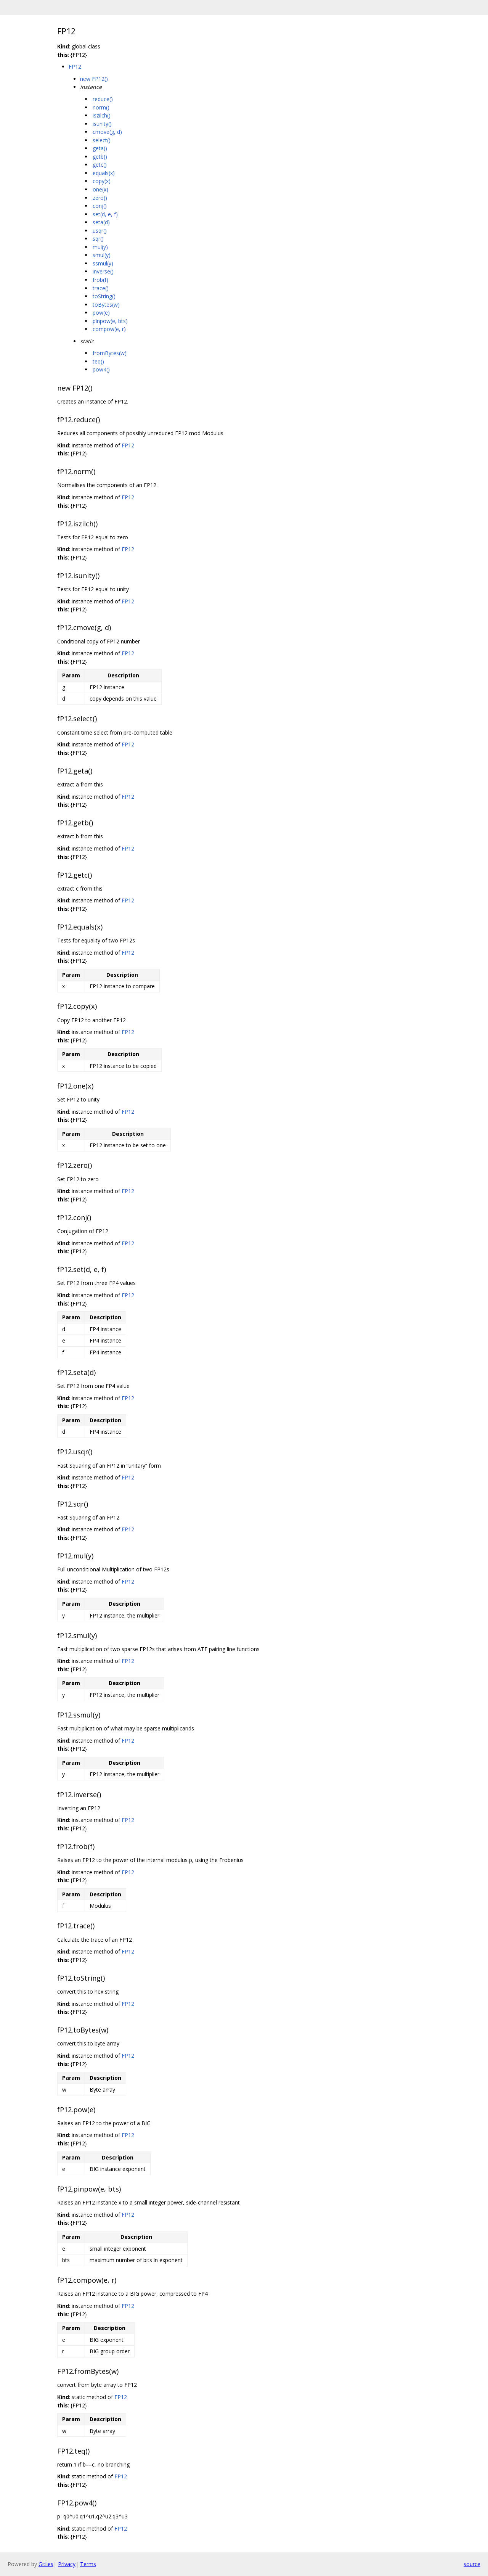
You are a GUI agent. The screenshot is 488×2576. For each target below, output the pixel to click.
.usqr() (99, 230)
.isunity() (102, 123)
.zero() (99, 197)
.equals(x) (103, 173)
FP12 (75, 66)
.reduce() (102, 99)
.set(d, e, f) (105, 214)
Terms (88, 2564)
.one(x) (100, 189)
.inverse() (103, 271)
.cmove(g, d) (107, 131)
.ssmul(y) (102, 263)
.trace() (100, 288)
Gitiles (46, 2564)
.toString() (104, 296)
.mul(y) (100, 247)
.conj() (99, 205)
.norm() (100, 107)
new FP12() (94, 78)
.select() (101, 140)
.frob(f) (100, 279)
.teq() (98, 361)
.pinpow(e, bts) (110, 321)
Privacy (66, 2564)
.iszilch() (101, 115)
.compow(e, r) (109, 329)
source (472, 2564)
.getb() (99, 156)
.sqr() (98, 238)
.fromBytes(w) (109, 353)
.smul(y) (101, 255)
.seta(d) (101, 222)
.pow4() (101, 369)
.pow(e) (101, 312)
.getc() (99, 164)
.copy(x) (101, 181)
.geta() (99, 148)
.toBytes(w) (106, 304)
